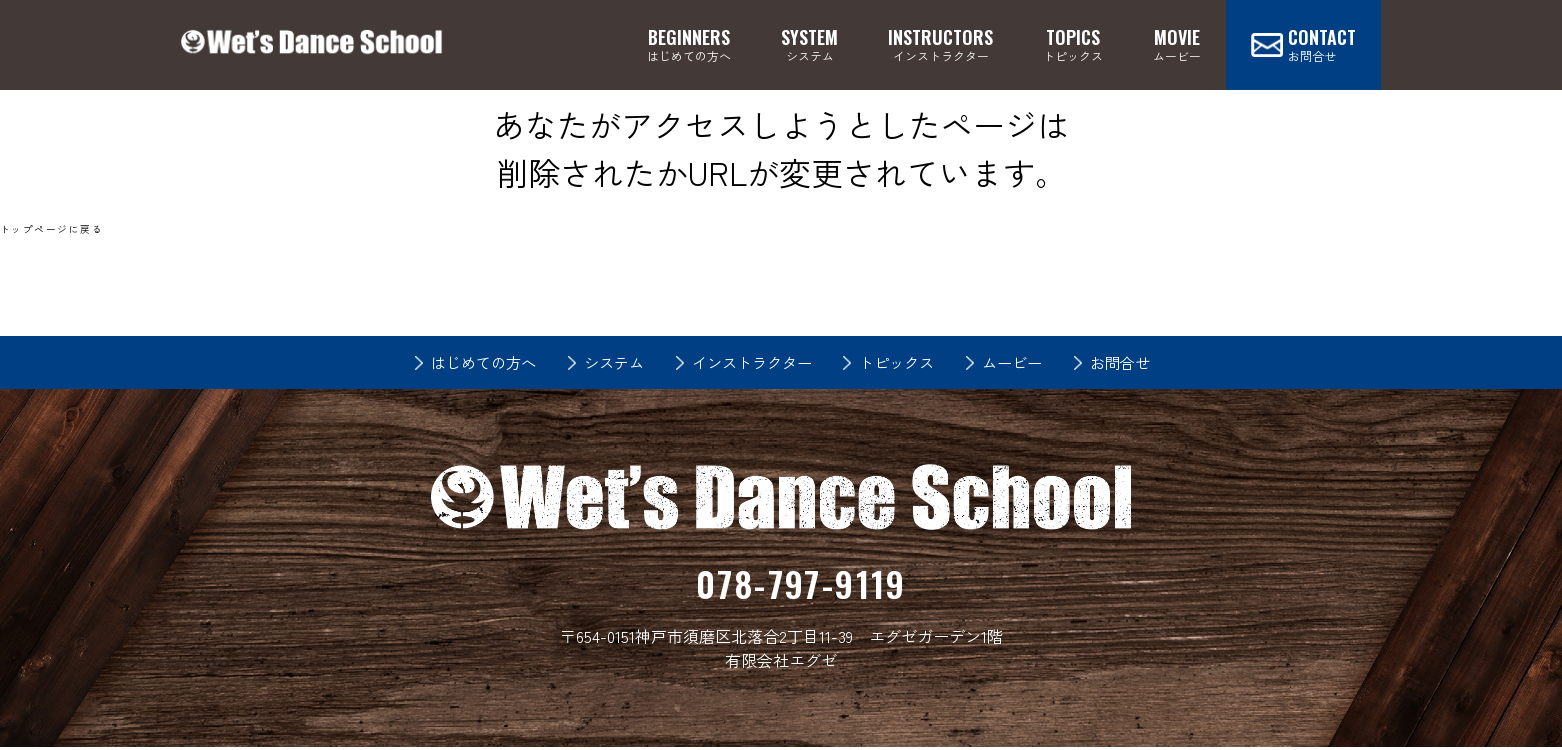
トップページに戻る (52, 228)
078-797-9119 (801, 584)
